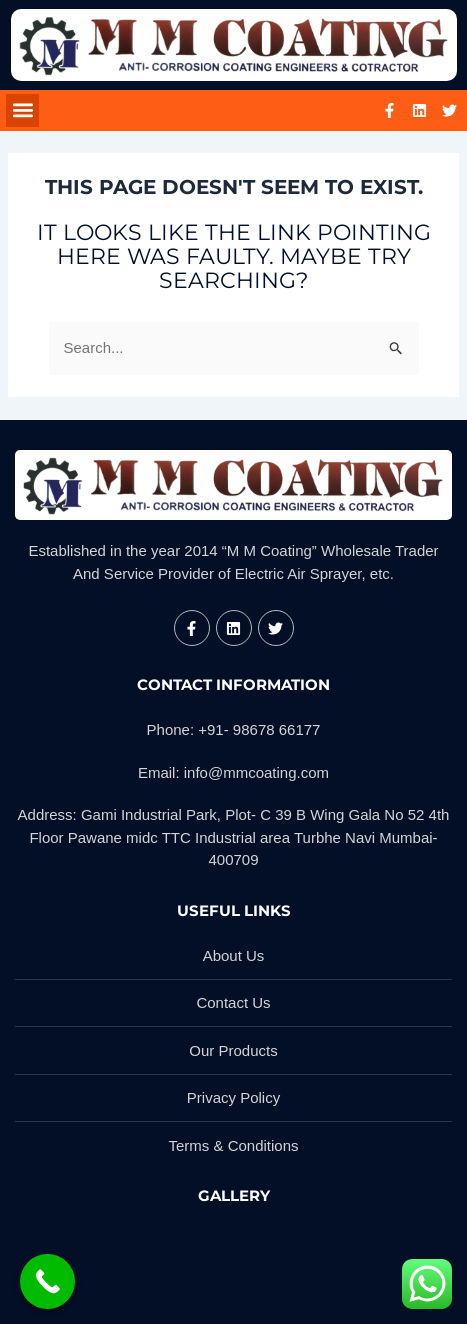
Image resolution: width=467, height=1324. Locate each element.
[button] (22, 110)
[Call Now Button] (47, 1281)
